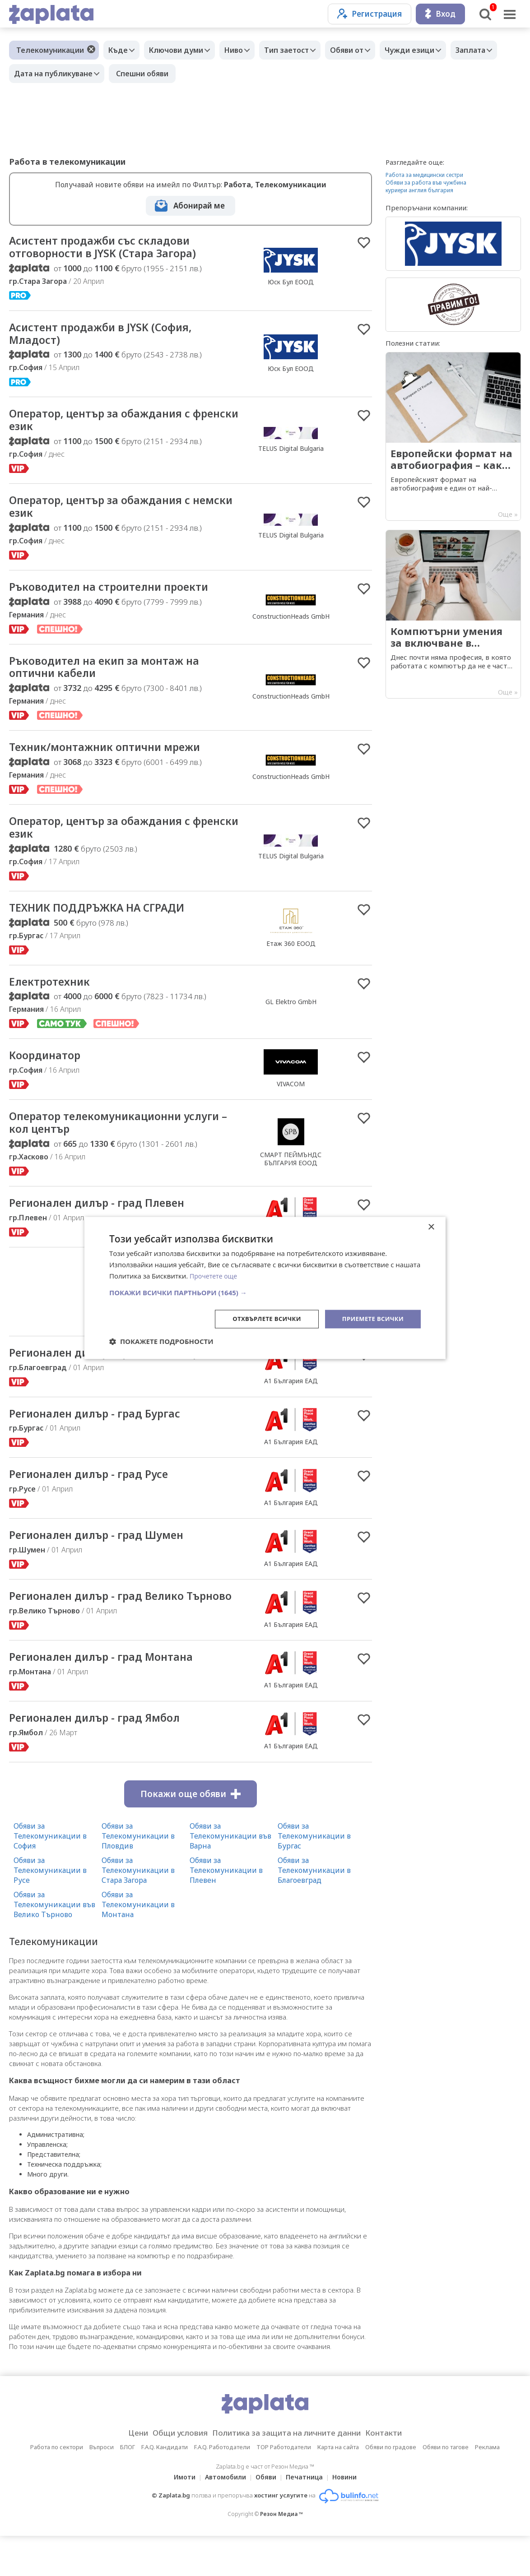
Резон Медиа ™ (281, 2554)
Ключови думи (183, 50)
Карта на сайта (338, 2487)
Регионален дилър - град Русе (98, 1496)
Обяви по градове (390, 2487)
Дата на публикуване (111, 74)
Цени (123, 2473)
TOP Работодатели (283, 2487)
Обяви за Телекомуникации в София (50, 1875)
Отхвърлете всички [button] (260, 1318)
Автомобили (222, 2517)
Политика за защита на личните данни (289, 2473)
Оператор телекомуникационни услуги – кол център (104, 1140)
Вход (440, 14)
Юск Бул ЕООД (291, 282)
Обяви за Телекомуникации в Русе (50, 1910)
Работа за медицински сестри (424, 175)
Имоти (179, 2517)
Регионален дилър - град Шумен (107, 1558)
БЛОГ (127, 2487)
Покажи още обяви (190, 1833)
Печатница (306, 2517)
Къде (120, 50)
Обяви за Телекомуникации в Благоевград (314, 1910)
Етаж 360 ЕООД (291, 958)
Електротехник (53, 997)
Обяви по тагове (446, 2487)
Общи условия (171, 2473)
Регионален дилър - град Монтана (112, 1695)
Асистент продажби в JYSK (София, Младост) (111, 337)
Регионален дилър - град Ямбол (105, 1757)
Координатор (49, 1072)
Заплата (31, 74)
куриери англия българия (419, 190)
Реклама (487, 2487)
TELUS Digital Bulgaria (291, 453)
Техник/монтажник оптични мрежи (115, 759)
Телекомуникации (50, 50)
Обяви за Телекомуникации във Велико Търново (54, 1944)
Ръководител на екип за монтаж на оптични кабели (114, 677)
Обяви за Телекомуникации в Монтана (138, 1944)
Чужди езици (434, 50)
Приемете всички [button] (371, 1318)
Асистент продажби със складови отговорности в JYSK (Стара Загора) (113, 248)
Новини (350, 2517)
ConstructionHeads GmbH (291, 624)
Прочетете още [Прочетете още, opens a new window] (215, 1275)
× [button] (431, 1226)
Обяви (266, 2517)
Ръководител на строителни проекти (120, 595)
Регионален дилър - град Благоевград (123, 1373)
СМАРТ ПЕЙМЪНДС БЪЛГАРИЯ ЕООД (290, 1176)
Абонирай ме (199, 205)
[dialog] (265, 1288)
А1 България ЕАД (291, 1401)
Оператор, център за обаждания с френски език (110, 425)
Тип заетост (302, 50)
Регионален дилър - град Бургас (105, 1435)
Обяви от (367, 50)
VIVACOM (291, 1100)
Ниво (245, 50)
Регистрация (369, 14)
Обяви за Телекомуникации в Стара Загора (138, 1910)
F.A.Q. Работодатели (222, 2487)
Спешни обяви (202, 74)
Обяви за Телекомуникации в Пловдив (138, 1875)
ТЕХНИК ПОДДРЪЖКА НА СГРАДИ (108, 922)
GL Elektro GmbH (290, 1017)
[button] (265, 1292)
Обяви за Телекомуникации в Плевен (226, 1910)
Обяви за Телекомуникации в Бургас (314, 1875)
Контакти (398, 2473)
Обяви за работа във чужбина (426, 182)
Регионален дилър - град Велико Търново (107, 1627)
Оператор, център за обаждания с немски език (110, 513)
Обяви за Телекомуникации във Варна (230, 1875)
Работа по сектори (56, 2487)
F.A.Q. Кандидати (164, 2487)
